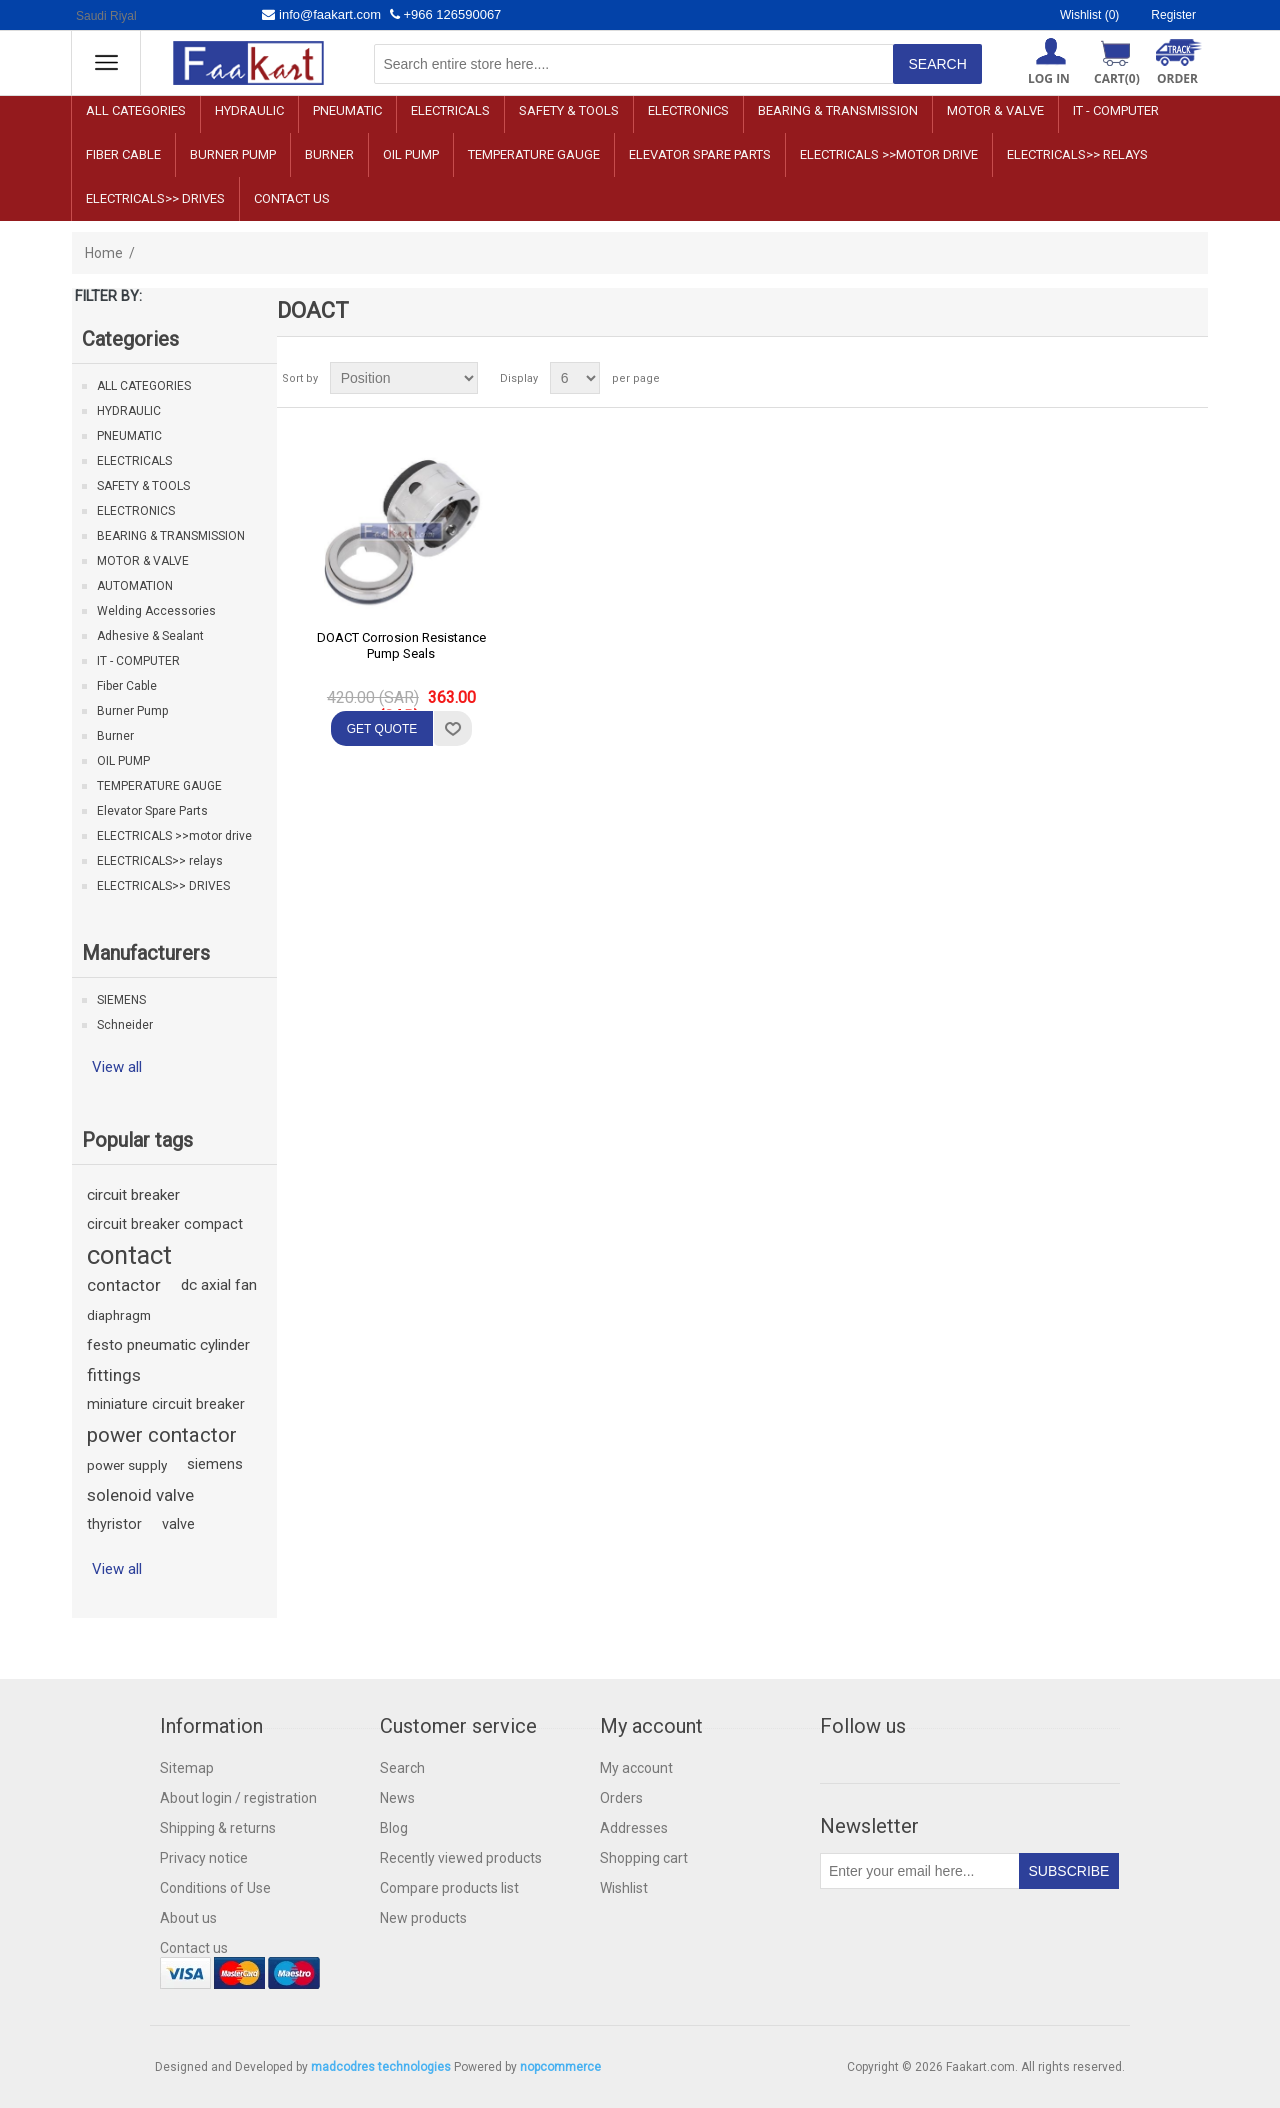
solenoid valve (140, 1495)
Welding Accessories (156, 611)
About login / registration (238, 1798)
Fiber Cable (123, 154)
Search (402, 1768)
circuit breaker (133, 1195)
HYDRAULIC (249, 110)
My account (636, 1768)
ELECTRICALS (450, 110)
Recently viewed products (461, 1858)
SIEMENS (121, 1000)
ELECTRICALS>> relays (1077, 154)
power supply (127, 1465)
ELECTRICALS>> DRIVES (155, 198)
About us (188, 1918)
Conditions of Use (215, 1888)
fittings (114, 1375)
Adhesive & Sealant (150, 636)
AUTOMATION (135, 586)
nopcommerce (560, 2067)
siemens (215, 1464)
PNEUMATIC (347, 110)
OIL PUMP (411, 154)
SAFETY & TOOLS (569, 110)
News (397, 1798)
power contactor (162, 1435)
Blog (394, 1828)
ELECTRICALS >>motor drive (889, 154)
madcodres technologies (381, 2067)
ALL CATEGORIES (136, 110)
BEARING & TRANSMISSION (838, 110)
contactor (124, 1285)
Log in (1049, 78)
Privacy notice (204, 1858)
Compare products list (449, 1888)
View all (117, 1067)
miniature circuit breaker (166, 1404)
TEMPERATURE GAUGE (534, 154)
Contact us (292, 198)
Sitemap (187, 1768)
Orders (621, 1798)
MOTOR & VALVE (995, 110)
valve (178, 1524)
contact (129, 1255)
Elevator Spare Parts (700, 154)
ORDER (1177, 78)
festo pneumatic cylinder (168, 1345)
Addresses (634, 1828)
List (1191, 378)
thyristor (114, 1524)
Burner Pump (233, 154)
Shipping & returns (218, 1828)
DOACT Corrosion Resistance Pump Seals (401, 645)
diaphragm (119, 1315)
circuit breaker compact (165, 1224)
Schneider (125, 1025)
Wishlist (624, 1888)
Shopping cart (644, 1858)
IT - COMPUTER (1116, 110)
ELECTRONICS (688, 110)
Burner (329, 154)
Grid (1155, 378)
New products (423, 1918)
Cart (1117, 78)
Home (104, 253)
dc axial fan (219, 1285)
